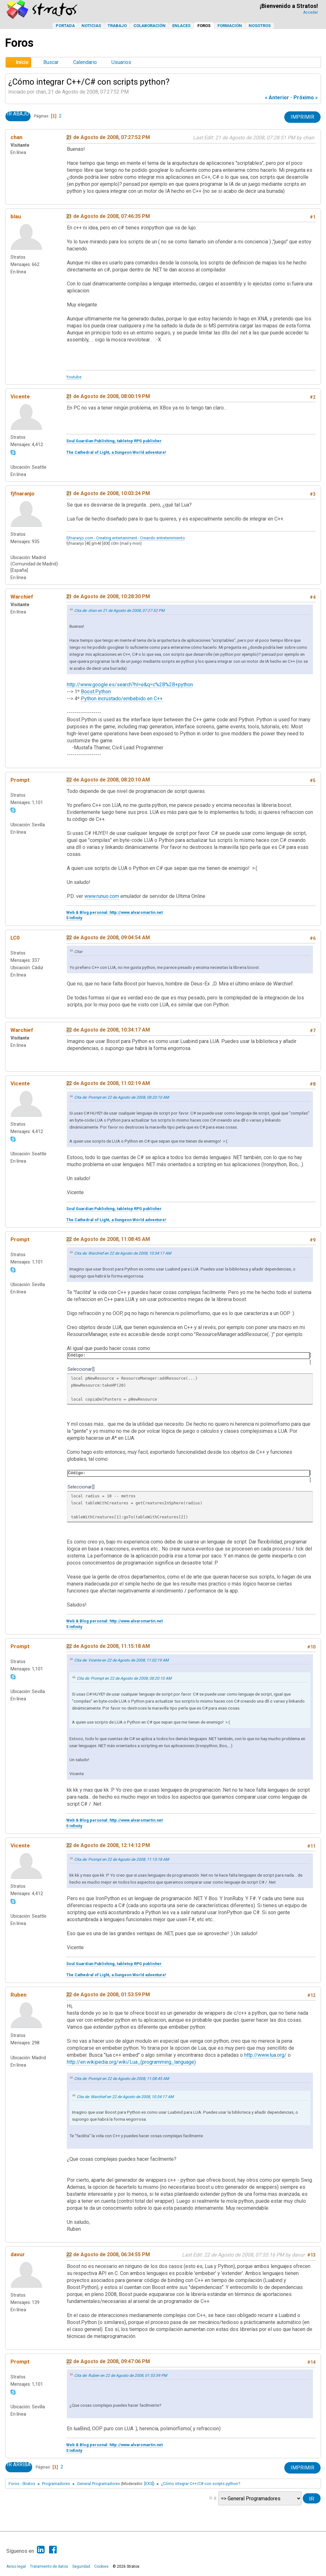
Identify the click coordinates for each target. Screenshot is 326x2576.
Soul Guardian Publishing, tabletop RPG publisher (114, 440)
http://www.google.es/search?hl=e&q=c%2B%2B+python (130, 685)
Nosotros (260, 25)
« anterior (277, 97)
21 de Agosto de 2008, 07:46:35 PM (108, 216)
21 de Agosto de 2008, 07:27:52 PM (108, 137)
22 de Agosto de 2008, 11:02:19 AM (108, 1083)
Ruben (18, 1995)
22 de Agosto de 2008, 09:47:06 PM (108, 2361)
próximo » (306, 97)
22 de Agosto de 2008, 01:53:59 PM (108, 1995)
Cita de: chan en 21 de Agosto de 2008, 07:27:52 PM (119, 610)
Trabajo (117, 25)
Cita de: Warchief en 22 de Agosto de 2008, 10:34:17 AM (122, 1253)
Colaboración (149, 25)
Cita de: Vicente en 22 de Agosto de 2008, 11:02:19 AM (121, 1660)
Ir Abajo (18, 114)
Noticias (91, 25)
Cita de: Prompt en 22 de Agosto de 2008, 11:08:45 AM (121, 2078)
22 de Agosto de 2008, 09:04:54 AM (108, 937)
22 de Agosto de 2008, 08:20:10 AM (108, 780)
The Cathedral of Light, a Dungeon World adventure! (116, 452)
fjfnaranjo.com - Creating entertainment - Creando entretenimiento (125, 538)
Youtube (74, 376)
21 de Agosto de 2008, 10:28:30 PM (108, 596)
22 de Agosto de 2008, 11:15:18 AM (108, 1646)
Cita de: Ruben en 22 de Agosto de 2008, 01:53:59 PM (120, 2375)
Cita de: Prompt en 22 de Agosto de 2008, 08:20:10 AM (121, 1097)
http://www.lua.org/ (265, 2055)
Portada (65, 25)
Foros (203, 25)
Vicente (20, 396)
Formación (229, 25)
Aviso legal (16, 2566)
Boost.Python (96, 692)
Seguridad (81, 2566)
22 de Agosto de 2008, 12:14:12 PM (108, 1845)
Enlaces (181, 25)
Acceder (310, 12)
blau (16, 216)
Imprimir (302, 117)
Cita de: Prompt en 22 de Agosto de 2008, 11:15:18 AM (121, 1859)
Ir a (212, 2498)
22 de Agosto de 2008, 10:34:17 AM (108, 1030)
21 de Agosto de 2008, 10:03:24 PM (108, 493)
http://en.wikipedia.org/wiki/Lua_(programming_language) (131, 2062)
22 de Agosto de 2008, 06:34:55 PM (108, 2254)
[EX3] (148, 2483)
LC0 (15, 937)
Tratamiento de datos (49, 2566)
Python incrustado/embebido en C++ (122, 699)
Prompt (20, 780)
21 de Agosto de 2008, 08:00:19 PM (108, 396)
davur (18, 2254)
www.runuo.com (101, 896)
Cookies (101, 2566)
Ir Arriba (19, 2465)
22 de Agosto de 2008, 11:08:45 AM (108, 1239)
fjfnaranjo (22, 493)
